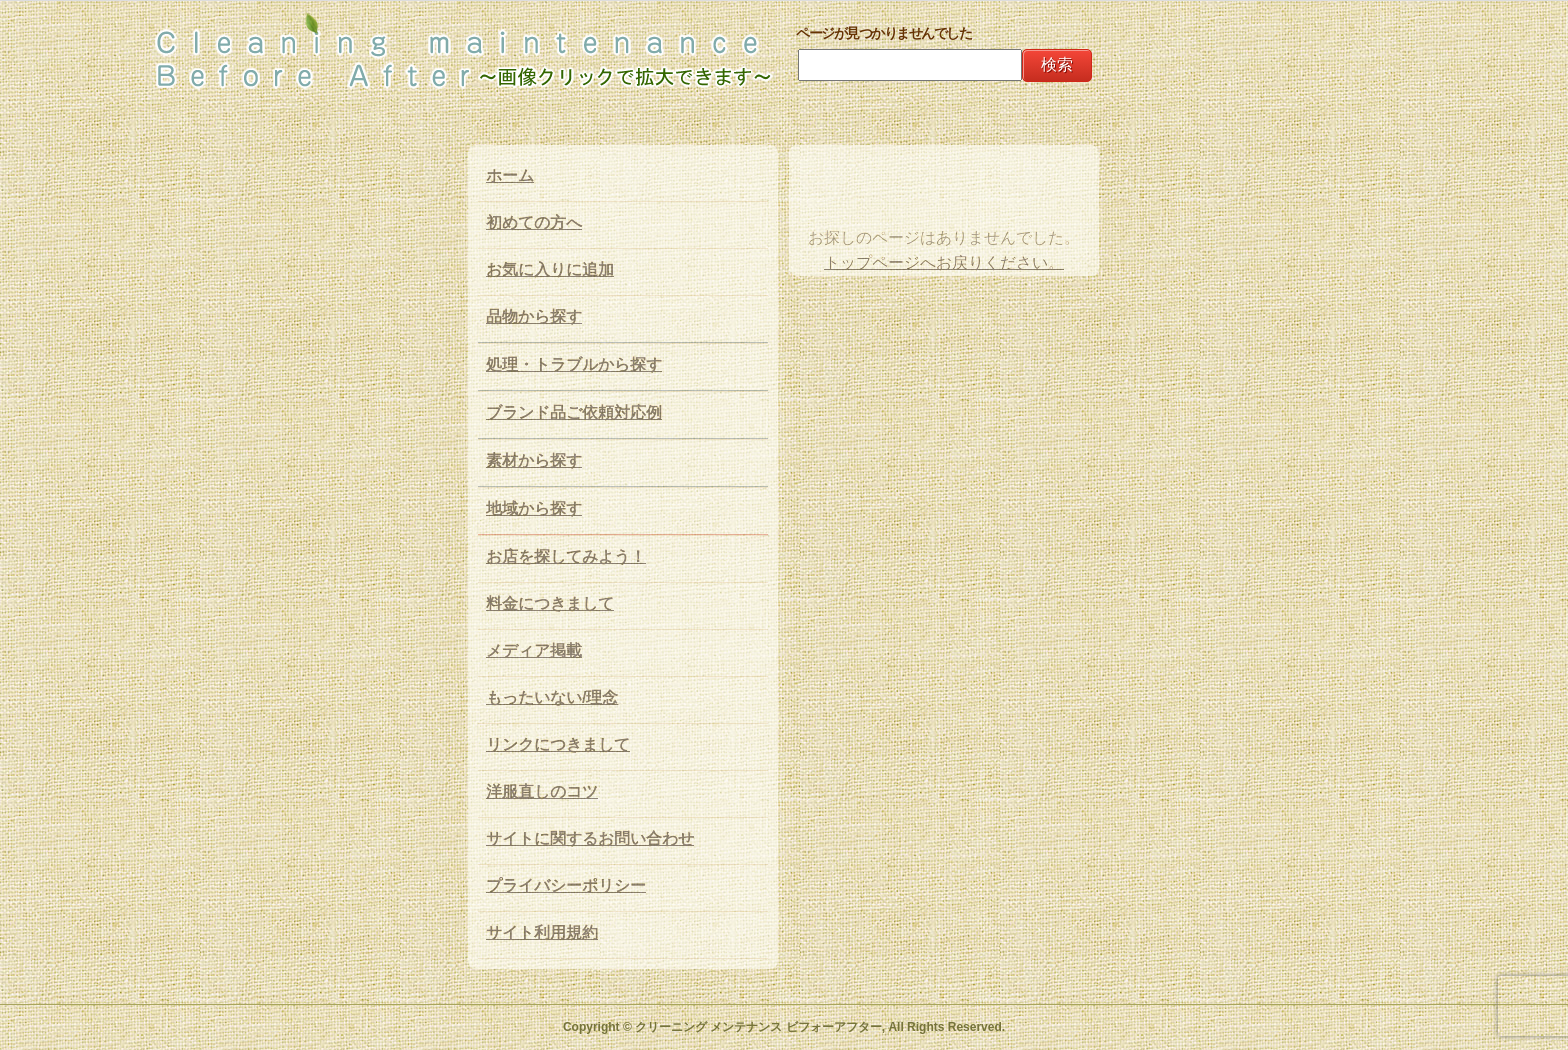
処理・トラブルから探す (574, 364)
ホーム (510, 175)
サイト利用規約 (542, 932)
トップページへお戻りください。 (944, 262)
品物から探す (534, 316)
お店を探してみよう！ (566, 556)
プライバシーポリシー (566, 885)
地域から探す (534, 508)
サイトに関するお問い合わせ (590, 838)
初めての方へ (534, 222)
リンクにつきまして (558, 744)
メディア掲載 (534, 650)
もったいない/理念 (552, 697)
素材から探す (534, 460)
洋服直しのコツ (542, 791)
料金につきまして (550, 603)
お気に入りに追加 (550, 269)
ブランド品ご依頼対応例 (574, 412)
